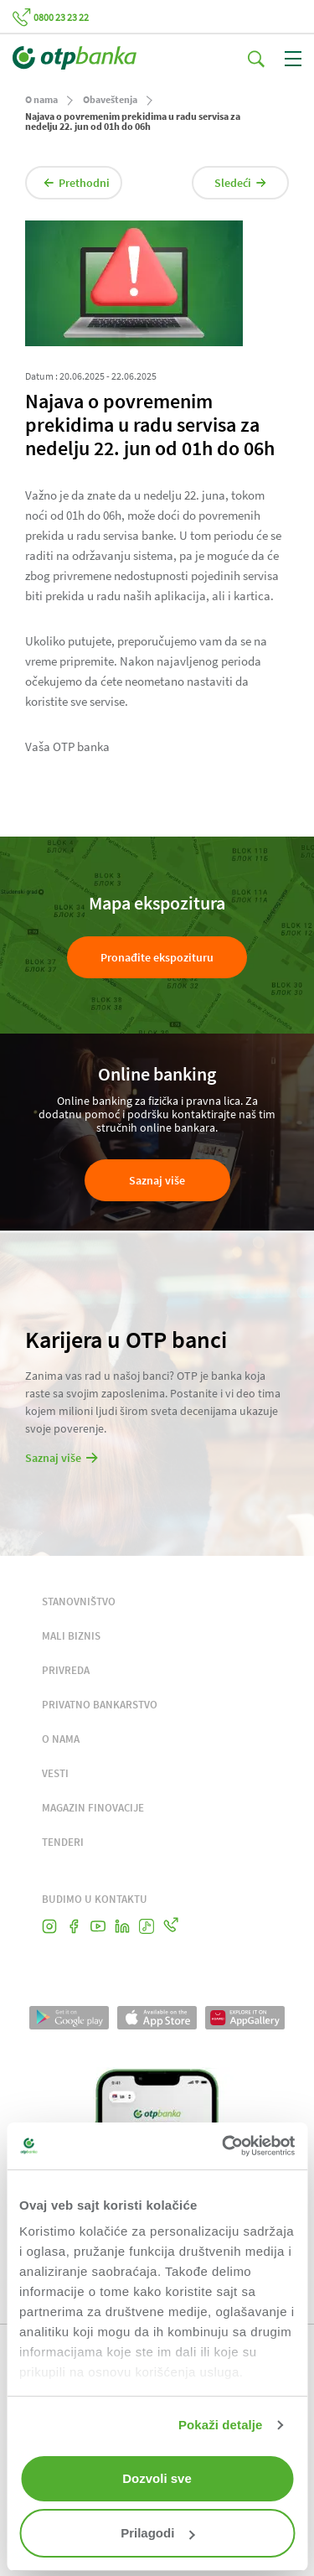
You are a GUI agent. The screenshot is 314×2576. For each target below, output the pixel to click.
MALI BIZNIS (71, 1636)
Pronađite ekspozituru (157, 957)
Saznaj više (157, 1180)
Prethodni (77, 182)
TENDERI (63, 1842)
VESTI (55, 1773)
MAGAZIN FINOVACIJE (93, 1808)
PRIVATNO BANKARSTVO (99, 1704)
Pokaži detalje (220, 2425)
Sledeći (240, 182)
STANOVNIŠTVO (79, 1601)
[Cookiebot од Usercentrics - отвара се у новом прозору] (223, 2146)
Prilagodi (157, 2533)
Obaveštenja (110, 99)
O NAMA (61, 1739)
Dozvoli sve (157, 2478)
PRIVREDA (66, 1670)
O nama (41, 99)
